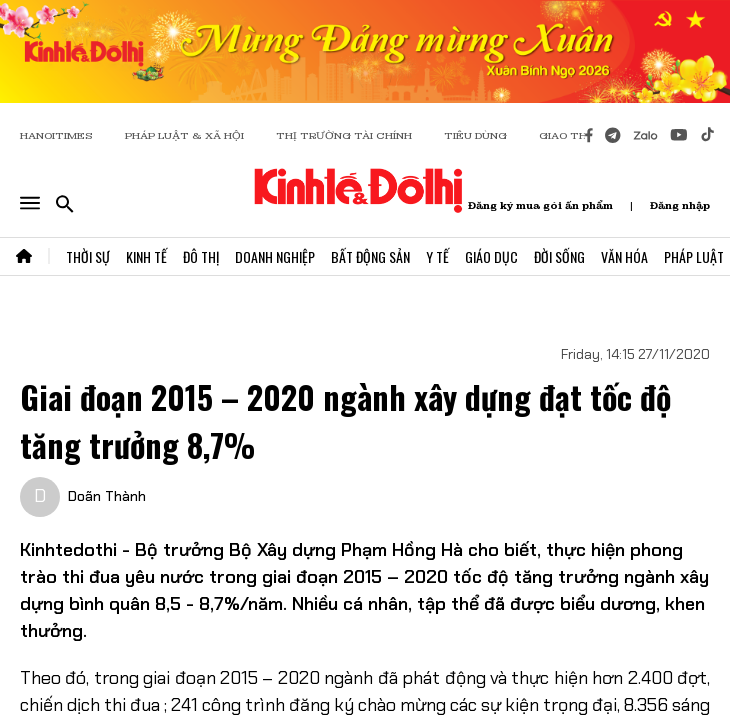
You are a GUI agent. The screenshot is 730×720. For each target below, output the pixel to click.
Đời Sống (559, 256)
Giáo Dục (491, 256)
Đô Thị (201, 256)
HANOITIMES (56, 135)
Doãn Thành (107, 496)
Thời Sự (88, 256)
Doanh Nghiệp (275, 256)
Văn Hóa (624, 256)
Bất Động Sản (370, 256)
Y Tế (437, 256)
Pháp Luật (694, 256)
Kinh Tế (146, 256)
